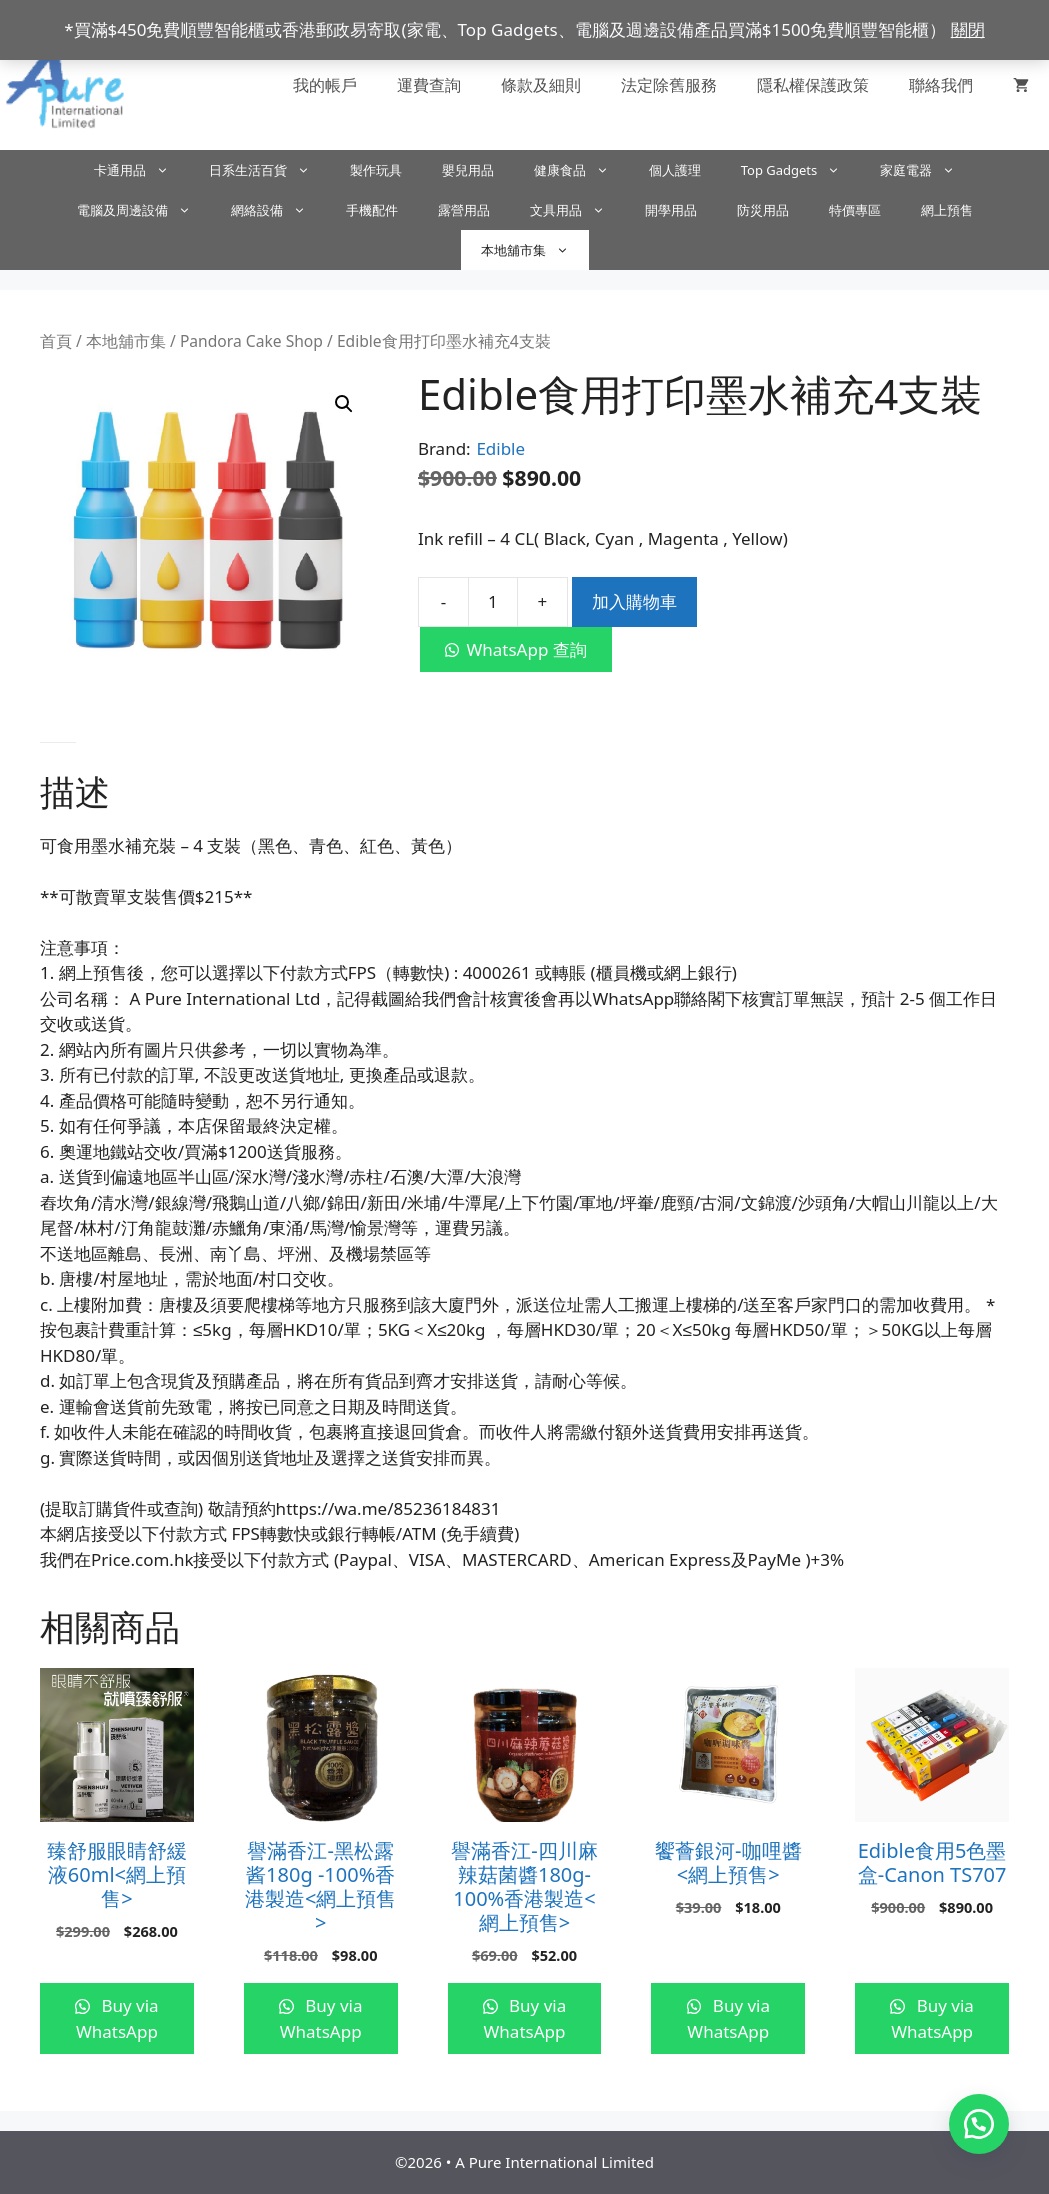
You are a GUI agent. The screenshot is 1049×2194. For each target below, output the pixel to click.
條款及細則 (541, 85)
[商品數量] (493, 602)
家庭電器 (927, 170)
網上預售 (947, 210)
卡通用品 (141, 170)
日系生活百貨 (269, 170)
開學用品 (671, 210)
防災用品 (763, 210)
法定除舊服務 (669, 85)
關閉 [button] (968, 29)
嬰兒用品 (468, 170)
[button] (344, 404)
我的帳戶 (325, 85)
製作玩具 (376, 170)
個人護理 (675, 170)
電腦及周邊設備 (144, 210)
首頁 (56, 341)
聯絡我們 (941, 85)
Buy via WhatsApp (117, 2018)
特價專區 (855, 210)
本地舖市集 (535, 250)
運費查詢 (429, 85)
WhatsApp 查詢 (526, 649)
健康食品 (581, 170)
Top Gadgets (801, 170)
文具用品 (577, 210)
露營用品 (464, 210)
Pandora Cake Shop (251, 341)
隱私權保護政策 (813, 85)
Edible (500, 448)
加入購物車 (634, 601)
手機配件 (372, 210)
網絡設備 (278, 210)
